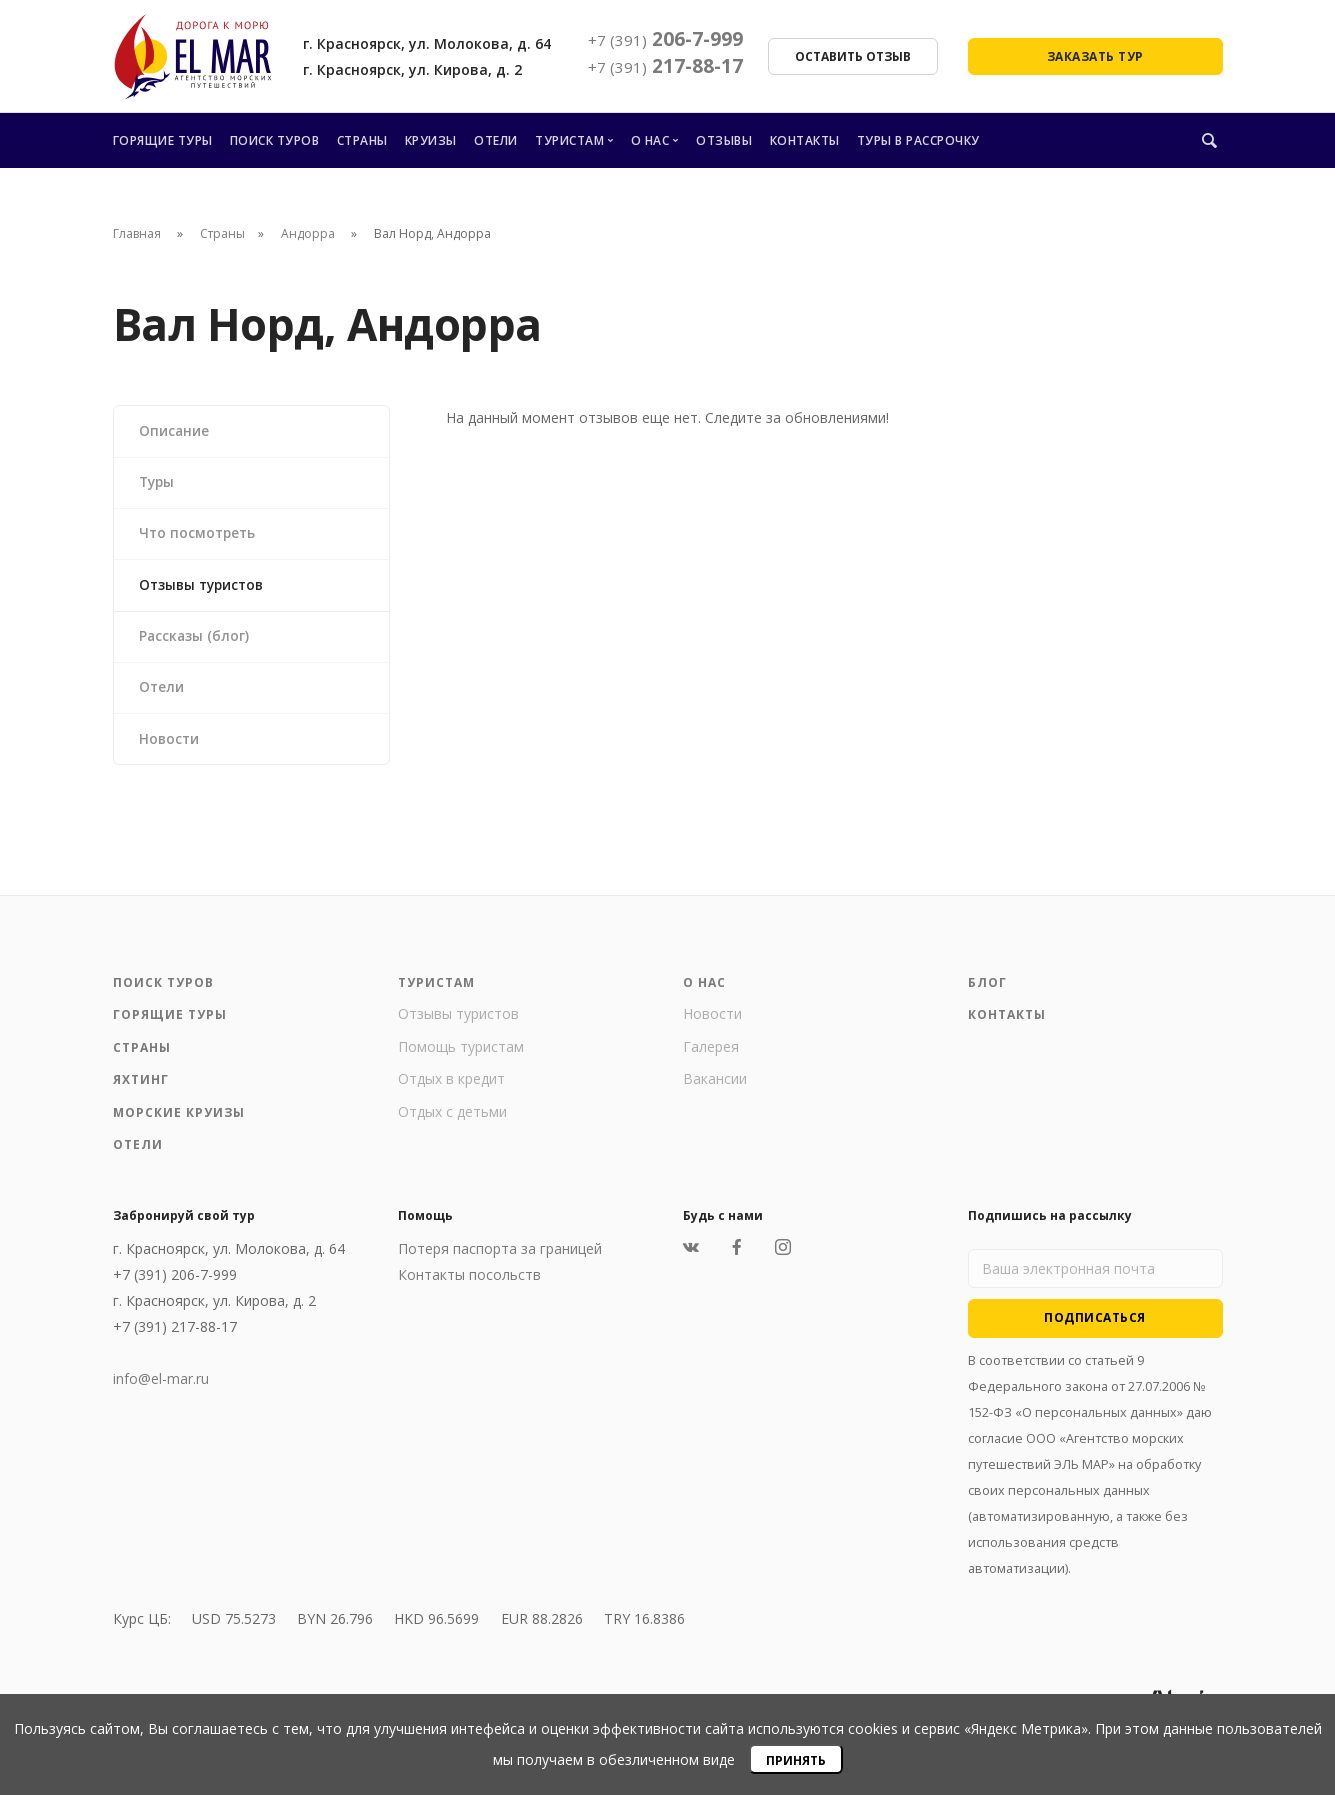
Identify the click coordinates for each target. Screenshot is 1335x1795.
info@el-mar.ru (161, 1390)
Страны (362, 140)
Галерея (711, 1058)
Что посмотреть (200, 537)
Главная (137, 233)
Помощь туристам (461, 1058)
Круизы (431, 140)
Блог (987, 994)
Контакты (805, 140)
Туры (159, 484)
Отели (496, 140)
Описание (175, 431)
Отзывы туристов (205, 590)
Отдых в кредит (451, 1090)
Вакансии (715, 1090)
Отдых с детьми (452, 1123)
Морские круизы (179, 1124)
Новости (171, 749)
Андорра (309, 233)
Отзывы (724, 140)
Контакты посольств (469, 1286)
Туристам (569, 140)
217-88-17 (665, 66)
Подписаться (1095, 1329)
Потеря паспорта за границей (500, 1260)
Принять (796, 1760)
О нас (650, 140)
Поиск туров (275, 140)
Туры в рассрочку (918, 140)
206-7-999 (665, 39)
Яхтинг (141, 1091)
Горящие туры (163, 140)
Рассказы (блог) (196, 643)
